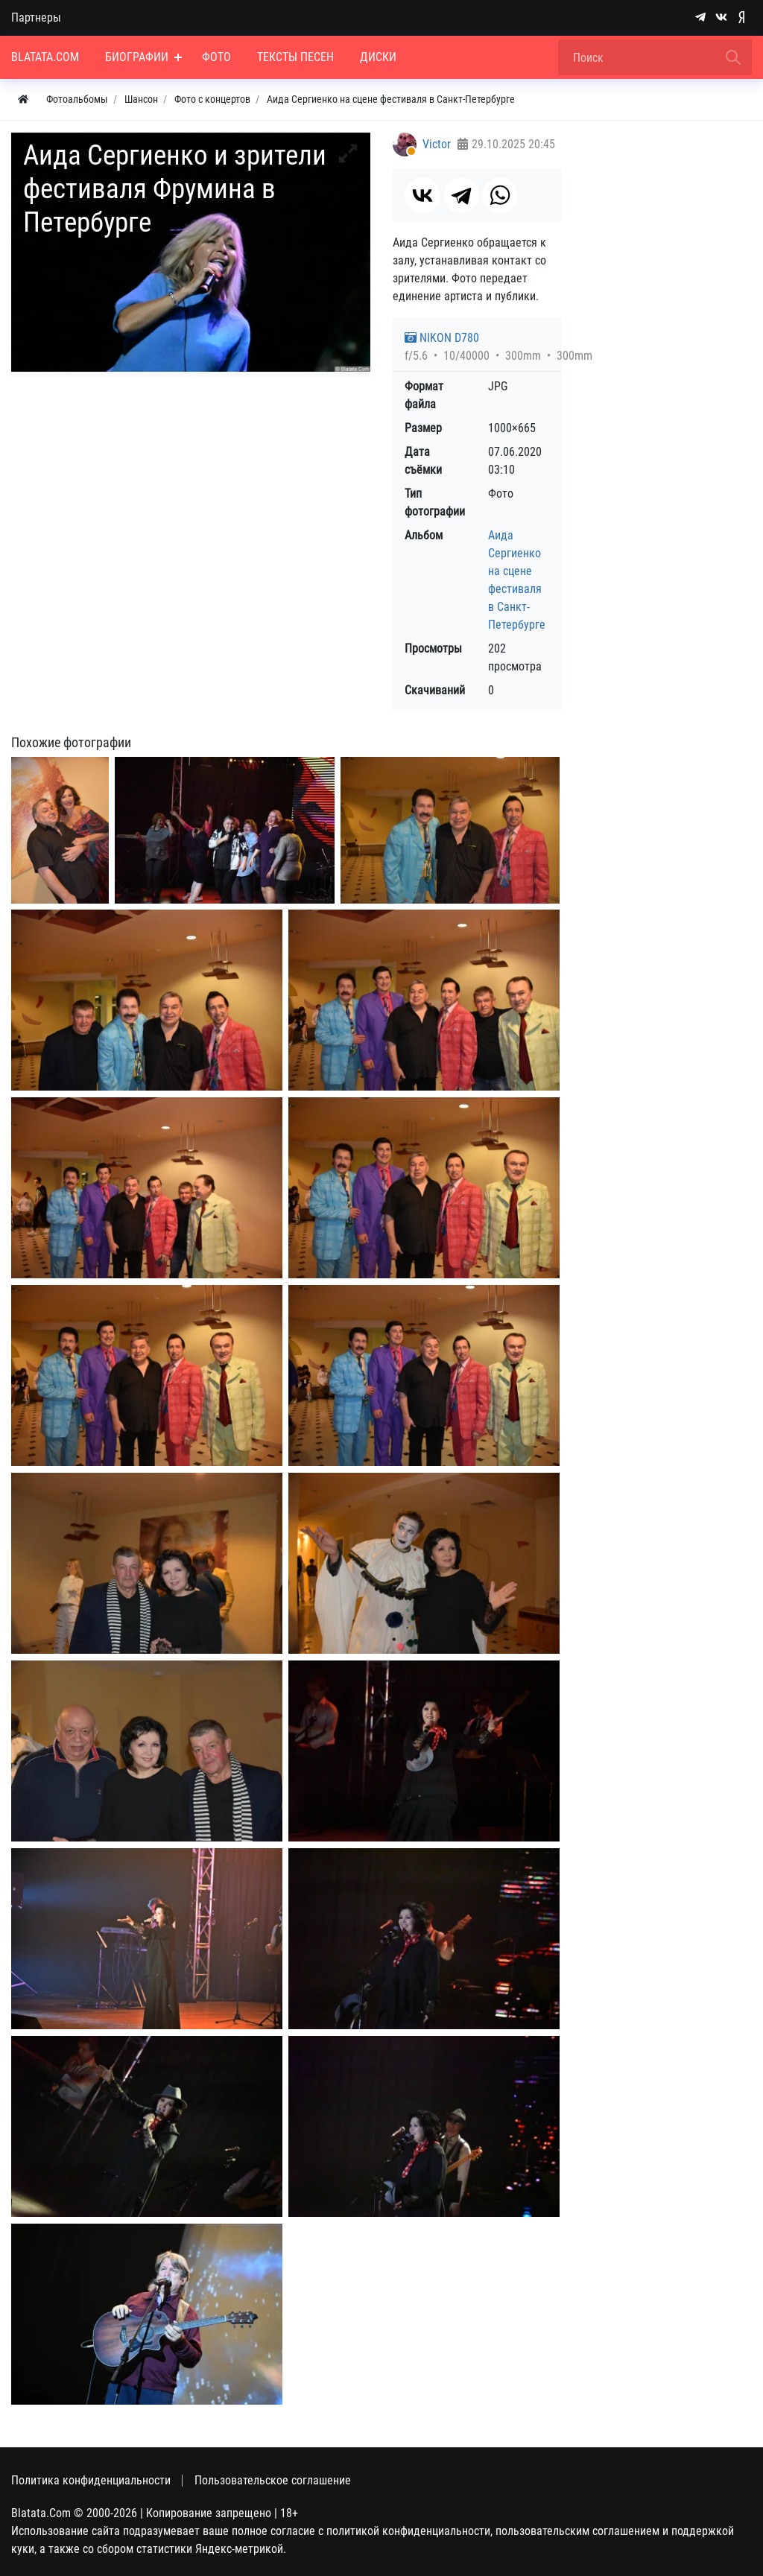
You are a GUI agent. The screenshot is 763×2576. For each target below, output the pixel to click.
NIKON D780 (442, 338)
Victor (436, 144)
